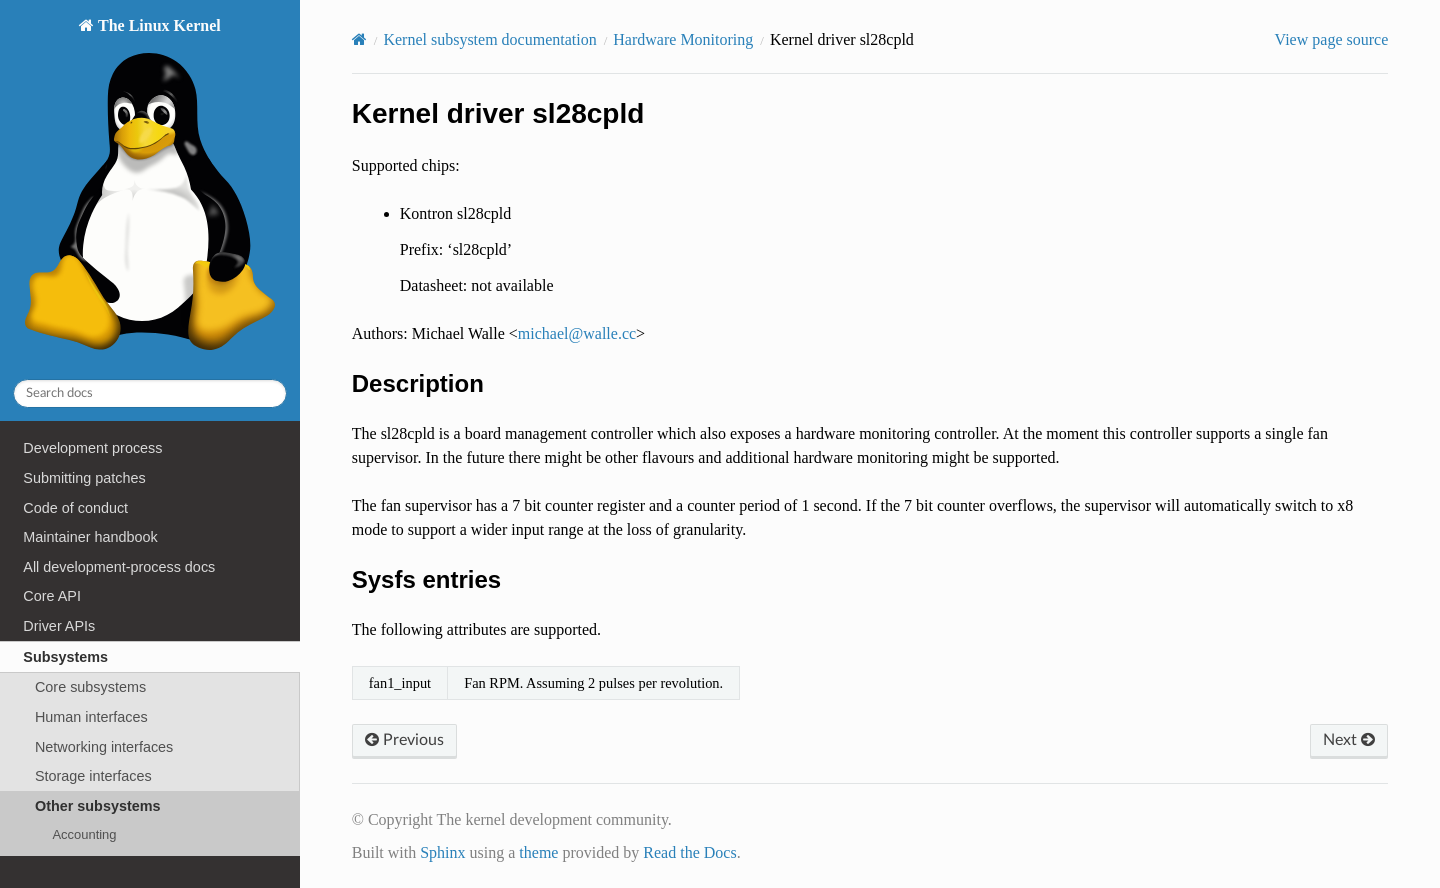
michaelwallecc (577, 333)
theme (538, 852)
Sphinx (442, 852)
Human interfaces (91, 717)
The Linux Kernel (149, 189)
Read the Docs (689, 852)
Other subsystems (98, 806)
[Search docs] (150, 393)
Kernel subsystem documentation (489, 39)
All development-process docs (119, 567)
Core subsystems (90, 687)
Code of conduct (75, 508)
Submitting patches (84, 478)
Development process (92, 448)
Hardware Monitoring (683, 39)
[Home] (359, 39)
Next (1349, 740)
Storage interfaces (93, 776)
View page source (1332, 39)
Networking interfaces (104, 747)
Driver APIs (59, 626)
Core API (52, 596)
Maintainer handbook (90, 537)
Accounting (84, 834)
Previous (404, 740)
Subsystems (65, 657)
